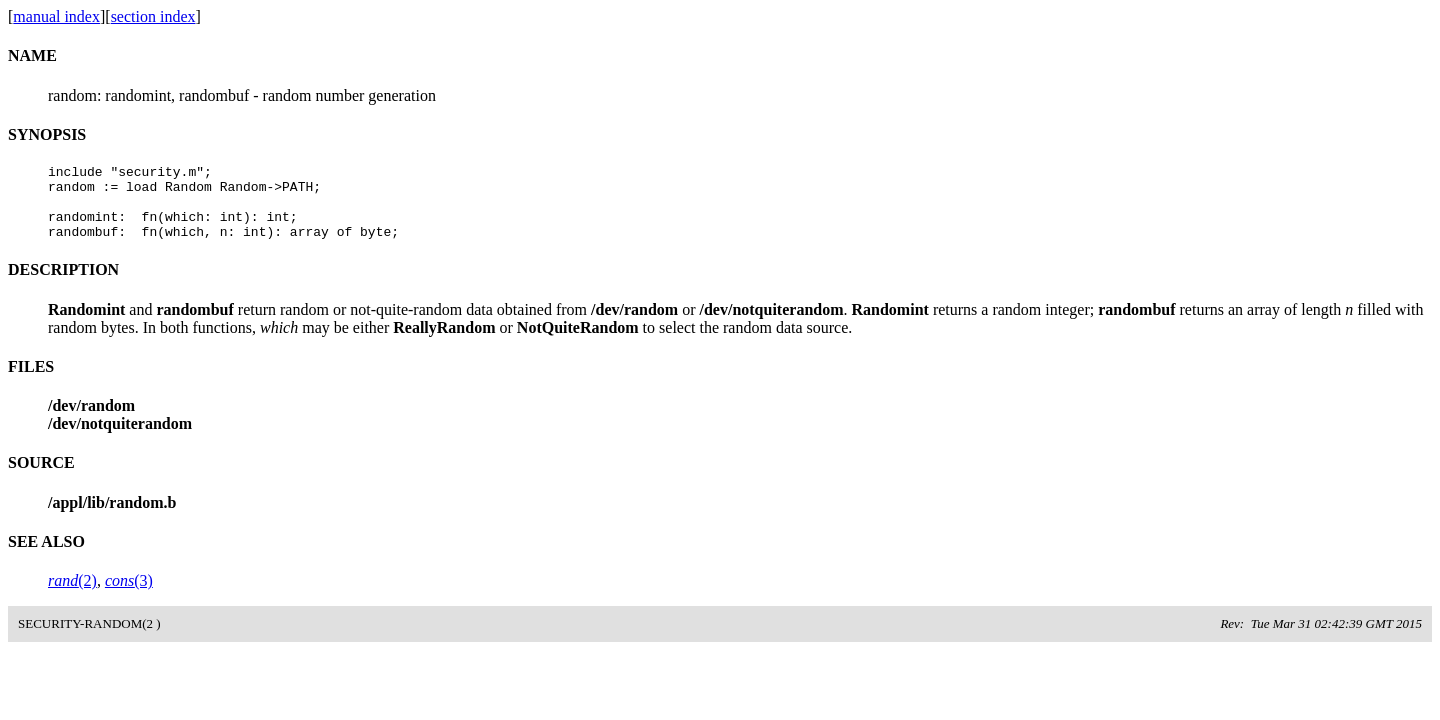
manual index (56, 16)
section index (153, 16)
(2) (72, 595)
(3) (129, 595)
